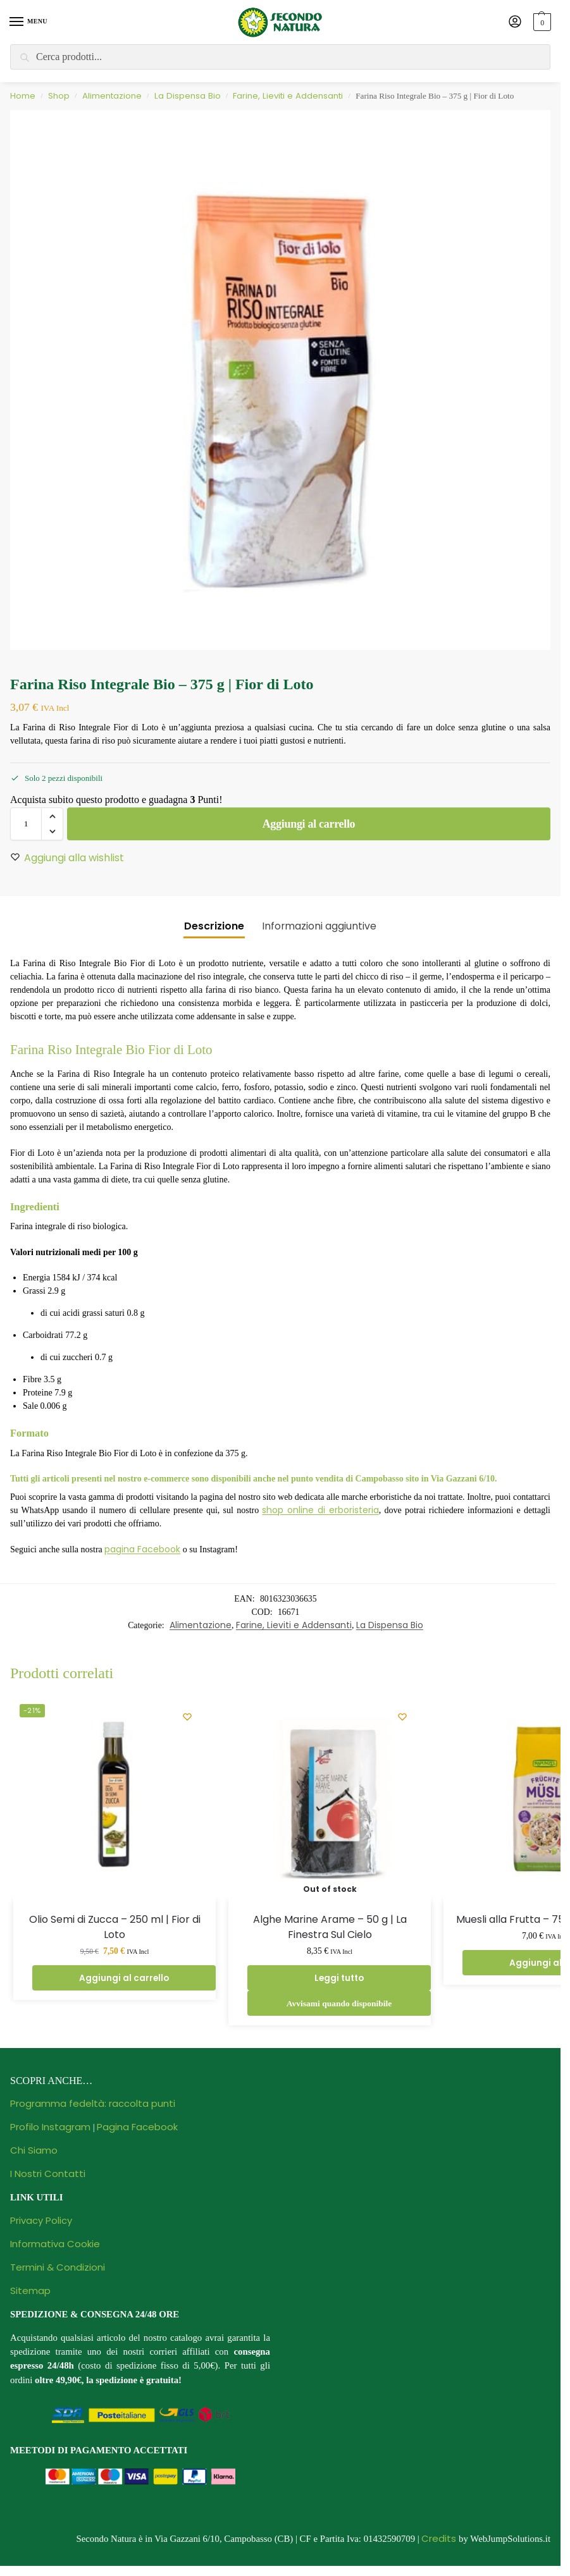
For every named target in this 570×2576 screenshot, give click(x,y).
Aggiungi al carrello (309, 824)
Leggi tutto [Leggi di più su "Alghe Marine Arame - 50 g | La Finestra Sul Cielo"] (339, 1978)
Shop (59, 96)
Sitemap (30, 2290)
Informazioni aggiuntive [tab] (319, 926)
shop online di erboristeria (320, 1510)
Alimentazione (112, 96)
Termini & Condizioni (57, 2267)
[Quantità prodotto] (26, 823)
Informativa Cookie (55, 2243)
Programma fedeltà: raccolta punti (92, 2103)
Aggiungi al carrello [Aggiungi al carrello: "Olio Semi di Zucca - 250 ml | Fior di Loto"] (124, 1978)
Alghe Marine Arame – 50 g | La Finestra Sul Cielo (330, 1927)
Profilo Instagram (50, 2126)
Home (22, 96)
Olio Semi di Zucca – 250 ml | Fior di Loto (115, 1927)
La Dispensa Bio (187, 96)
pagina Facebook (142, 1549)
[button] (540, 22)
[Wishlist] (187, 1716)
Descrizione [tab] (214, 926)
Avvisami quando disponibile (339, 2003)
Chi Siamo (34, 2150)
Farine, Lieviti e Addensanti (288, 96)
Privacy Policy (41, 2220)
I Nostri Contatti (47, 2173)
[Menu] (28, 22)
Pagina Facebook (137, 2126)
